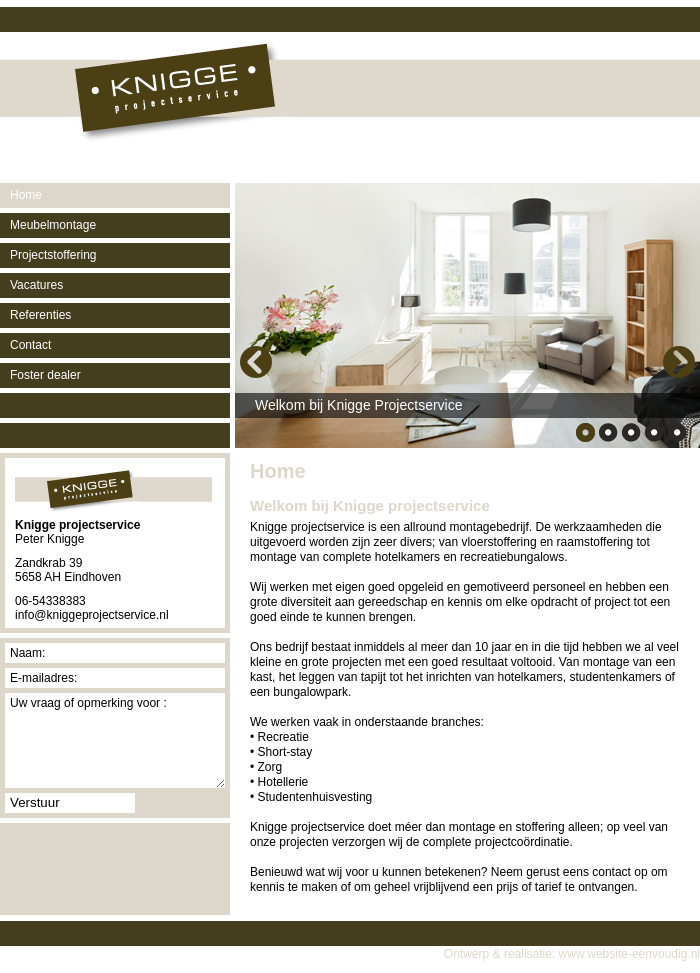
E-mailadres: (43, 678)
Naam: (27, 653)
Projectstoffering (53, 255)
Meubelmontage (53, 225)
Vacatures (36, 285)
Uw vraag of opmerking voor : (88, 703)
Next (679, 362)
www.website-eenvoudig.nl (629, 954)
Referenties (40, 315)
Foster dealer (45, 375)
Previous (256, 362)
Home (26, 195)
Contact (30, 345)
